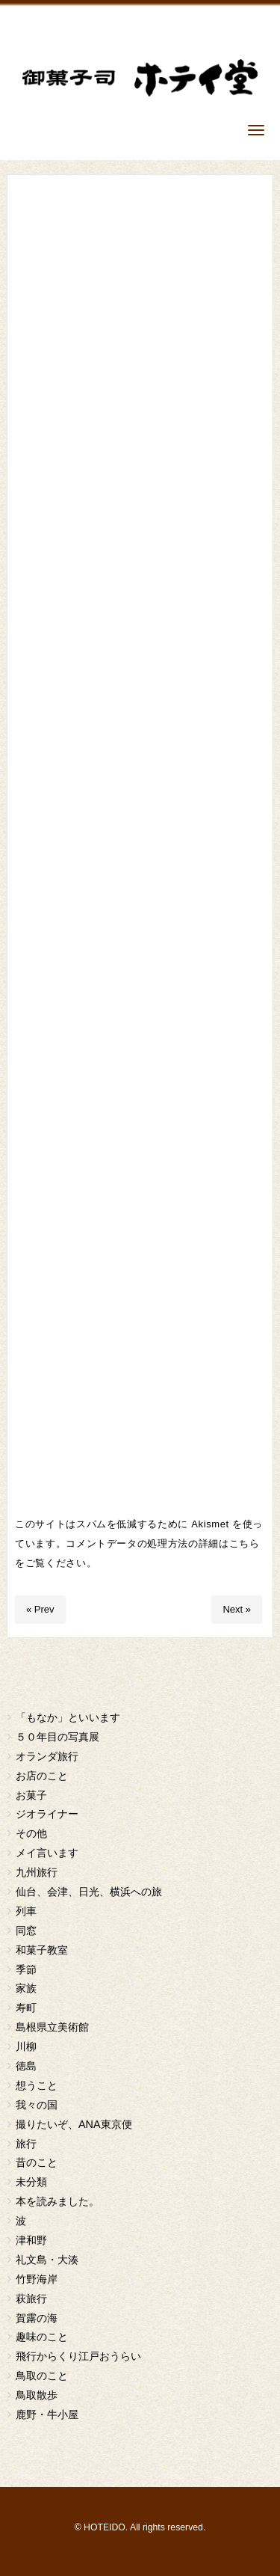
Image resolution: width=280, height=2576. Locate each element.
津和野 (31, 2240)
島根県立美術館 (52, 2027)
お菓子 (31, 1795)
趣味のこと (42, 2337)
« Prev (40, 1609)
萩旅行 (31, 2298)
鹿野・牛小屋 (47, 2414)
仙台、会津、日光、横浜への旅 (89, 1892)
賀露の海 (36, 2318)
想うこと (36, 2085)
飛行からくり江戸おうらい (78, 2356)
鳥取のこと (42, 2376)
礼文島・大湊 (47, 2260)
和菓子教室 (42, 1950)
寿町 (26, 2008)
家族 (26, 1988)
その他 (31, 1833)
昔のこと (36, 2162)
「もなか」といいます (68, 1717)
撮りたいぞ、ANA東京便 (74, 2124)
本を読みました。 (57, 2201)
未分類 (31, 2182)
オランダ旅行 (47, 1756)
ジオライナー (47, 1814)
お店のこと (42, 1776)
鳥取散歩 (36, 2395)
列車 (26, 1911)
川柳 (26, 2046)
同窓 (26, 1930)
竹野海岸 (36, 2279)
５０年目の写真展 (57, 1737)
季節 (26, 1969)
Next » (237, 1609)
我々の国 (36, 2105)
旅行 (26, 2144)
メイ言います (47, 1853)
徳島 (26, 2066)
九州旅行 (36, 1872)
